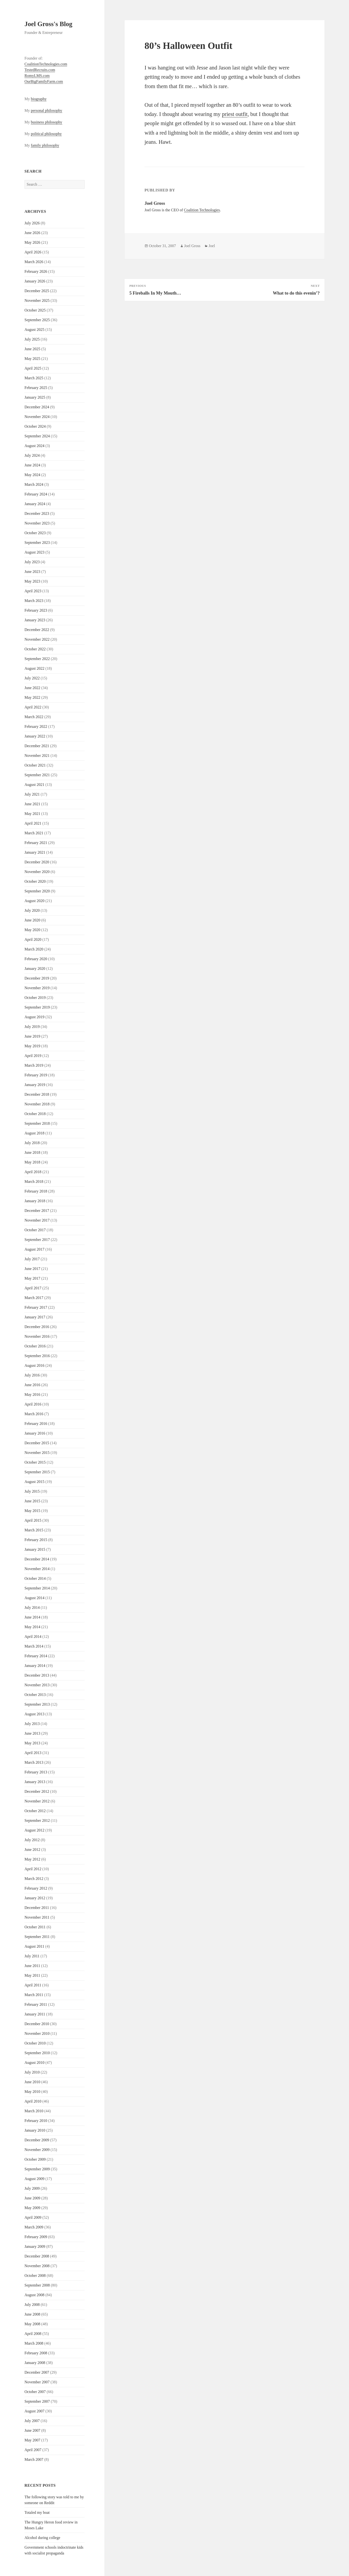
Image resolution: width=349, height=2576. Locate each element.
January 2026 (34, 281)
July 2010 (32, 2072)
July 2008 (32, 2304)
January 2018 (34, 1201)
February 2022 (35, 726)
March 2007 (33, 2459)
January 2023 (34, 620)
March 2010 (33, 2111)
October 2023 (35, 533)
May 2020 (32, 930)
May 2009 (32, 2208)
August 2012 (34, 1830)
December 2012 (36, 1791)
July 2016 (32, 1375)
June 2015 (32, 1501)
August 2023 (34, 552)
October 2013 (35, 1695)
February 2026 (35, 271)
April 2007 (32, 2450)
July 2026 (32, 223)
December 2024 (36, 407)
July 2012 (32, 1840)
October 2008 (35, 2275)
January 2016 (34, 1433)
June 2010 (32, 2082)
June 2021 (32, 804)
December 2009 (36, 2140)
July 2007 (32, 2421)
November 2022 (37, 639)
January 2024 (34, 504)
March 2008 (33, 2343)
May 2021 (32, 814)
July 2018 (32, 1143)
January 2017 (34, 1317)
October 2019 (35, 997)
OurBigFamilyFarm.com (43, 81)
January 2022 (34, 736)
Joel (212, 246)
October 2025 (35, 310)
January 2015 (34, 1549)
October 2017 (35, 1230)
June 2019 (32, 1036)
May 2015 (32, 1511)
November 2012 (37, 1801)
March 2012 (33, 1879)
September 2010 (37, 2053)
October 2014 (35, 1578)
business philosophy (46, 122)
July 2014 (32, 1607)
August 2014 (34, 1598)
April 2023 (32, 591)
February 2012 (35, 1888)
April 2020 (32, 939)
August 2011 (34, 1946)
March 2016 (33, 1414)
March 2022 (33, 717)
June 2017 (32, 1269)
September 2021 (37, 775)
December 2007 (36, 2372)
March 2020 (33, 949)
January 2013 (34, 1782)
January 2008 (34, 2363)
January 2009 (34, 2246)
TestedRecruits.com (39, 70)
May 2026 (32, 242)
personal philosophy (46, 110)
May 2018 (32, 1162)
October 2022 (35, 649)
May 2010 (32, 2092)
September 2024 (37, 436)
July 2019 (32, 1027)
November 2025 (37, 300)
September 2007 (37, 2401)
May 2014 (32, 1627)
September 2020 (37, 891)
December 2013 (36, 1675)
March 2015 (33, 1530)
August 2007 (34, 2411)
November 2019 (37, 988)
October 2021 (35, 765)
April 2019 (32, 1056)
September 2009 (37, 2169)
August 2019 (34, 1017)
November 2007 (37, 2382)
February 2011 (35, 2004)
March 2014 (33, 1646)
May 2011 (32, 1975)
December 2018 (36, 1094)
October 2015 (35, 1462)
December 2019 (36, 978)
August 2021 (34, 785)
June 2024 (32, 465)
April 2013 (32, 1753)
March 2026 (33, 262)
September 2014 (37, 1588)
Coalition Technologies (202, 210)
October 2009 (35, 2159)
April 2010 (32, 2101)
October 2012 (35, 1811)
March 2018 (33, 1181)
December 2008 (36, 2256)
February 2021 (35, 843)
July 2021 (32, 794)
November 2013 (37, 1685)
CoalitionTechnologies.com (45, 64)
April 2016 (32, 1404)
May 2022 (32, 697)
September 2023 (37, 542)
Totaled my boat (37, 2512)
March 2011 (33, 1995)
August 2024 (34, 446)
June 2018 (32, 1152)
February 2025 (35, 388)
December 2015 (36, 1443)
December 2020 (36, 862)
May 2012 (32, 1859)
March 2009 (33, 2227)
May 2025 (32, 359)
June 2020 (32, 920)
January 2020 (34, 968)
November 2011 (36, 1917)
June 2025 (32, 349)
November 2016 (37, 1336)
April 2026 (32, 252)
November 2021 (37, 755)
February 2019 (35, 1075)
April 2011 (32, 1985)
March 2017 (33, 1298)
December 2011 (36, 1908)
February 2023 (35, 610)
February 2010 (35, 2121)
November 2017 (37, 1220)
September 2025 (37, 320)
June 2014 (32, 1617)
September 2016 (37, 1356)
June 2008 (32, 2314)
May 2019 (32, 1046)
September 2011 (37, 1937)
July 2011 (32, 1956)
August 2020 (34, 901)
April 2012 (32, 1869)
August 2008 (34, 2295)
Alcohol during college (42, 2538)
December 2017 (36, 1210)
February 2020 (35, 959)
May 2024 (32, 475)
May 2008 (32, 2324)
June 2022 (32, 688)
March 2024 (33, 484)
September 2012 (37, 1820)
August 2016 (34, 1365)
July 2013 (32, 1724)
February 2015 (35, 1540)
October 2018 (35, 1114)
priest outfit (235, 114)
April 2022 (32, 707)
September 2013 (37, 1704)
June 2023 (32, 572)
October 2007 (35, 2392)
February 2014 (35, 1656)
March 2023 (33, 601)
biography (39, 99)
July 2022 (32, 678)
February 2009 (35, 2237)
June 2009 (32, 2198)
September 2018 (37, 1123)
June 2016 (32, 1385)
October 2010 (35, 2043)
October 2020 (35, 881)
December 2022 (36, 630)
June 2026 (32, 233)
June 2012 (32, 1849)
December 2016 (36, 1327)
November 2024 (37, 417)
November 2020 (37, 872)
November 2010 (37, 2033)
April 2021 (32, 823)
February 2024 (35, 494)
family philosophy (45, 145)
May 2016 (32, 1394)
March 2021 (33, 833)
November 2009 (37, 2150)
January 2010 (34, 2130)
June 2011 (32, 1966)
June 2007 (32, 2430)
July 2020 (32, 910)
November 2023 (37, 523)
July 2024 (32, 455)
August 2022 (34, 668)
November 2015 (37, 1453)
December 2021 (36, 746)
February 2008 (35, 2353)
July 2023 (32, 562)
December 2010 (36, 2024)
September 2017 (37, 1240)
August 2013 (34, 1714)
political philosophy (46, 134)
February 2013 (35, 1772)
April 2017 (32, 1288)
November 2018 (37, 1104)
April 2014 (32, 1636)
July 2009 (32, 2188)
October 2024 (35, 426)
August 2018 (34, 1133)
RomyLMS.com (37, 76)
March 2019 (33, 1065)
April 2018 (32, 1172)
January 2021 (34, 852)
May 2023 (32, 581)
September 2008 (37, 2285)
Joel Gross (192, 246)
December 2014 (36, 1559)
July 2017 (32, 1259)
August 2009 (34, 2179)
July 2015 (32, 1491)
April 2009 (32, 2217)
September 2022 (37, 659)
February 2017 (35, 1307)
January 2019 (34, 1085)
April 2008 (32, 2334)
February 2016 (35, 1423)
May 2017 (32, 1278)
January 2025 (34, 397)
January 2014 (34, 1666)
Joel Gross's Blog (48, 24)
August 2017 (34, 1249)
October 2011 (35, 1927)
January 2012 (34, 1898)
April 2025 (32, 368)
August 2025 (34, 329)
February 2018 (35, 1191)
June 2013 (32, 1733)
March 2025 (33, 378)
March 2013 (33, 1762)
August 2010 (34, 2062)
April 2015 (32, 1520)
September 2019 (37, 1007)
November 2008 (37, 2266)
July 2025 (32, 339)
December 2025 (36, 291)
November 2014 (37, 1569)
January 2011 (34, 2014)
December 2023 (36, 513)
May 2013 (32, 1743)
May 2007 (32, 2440)
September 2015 (37, 1472)
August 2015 (34, 1482)
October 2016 (35, 1346)
